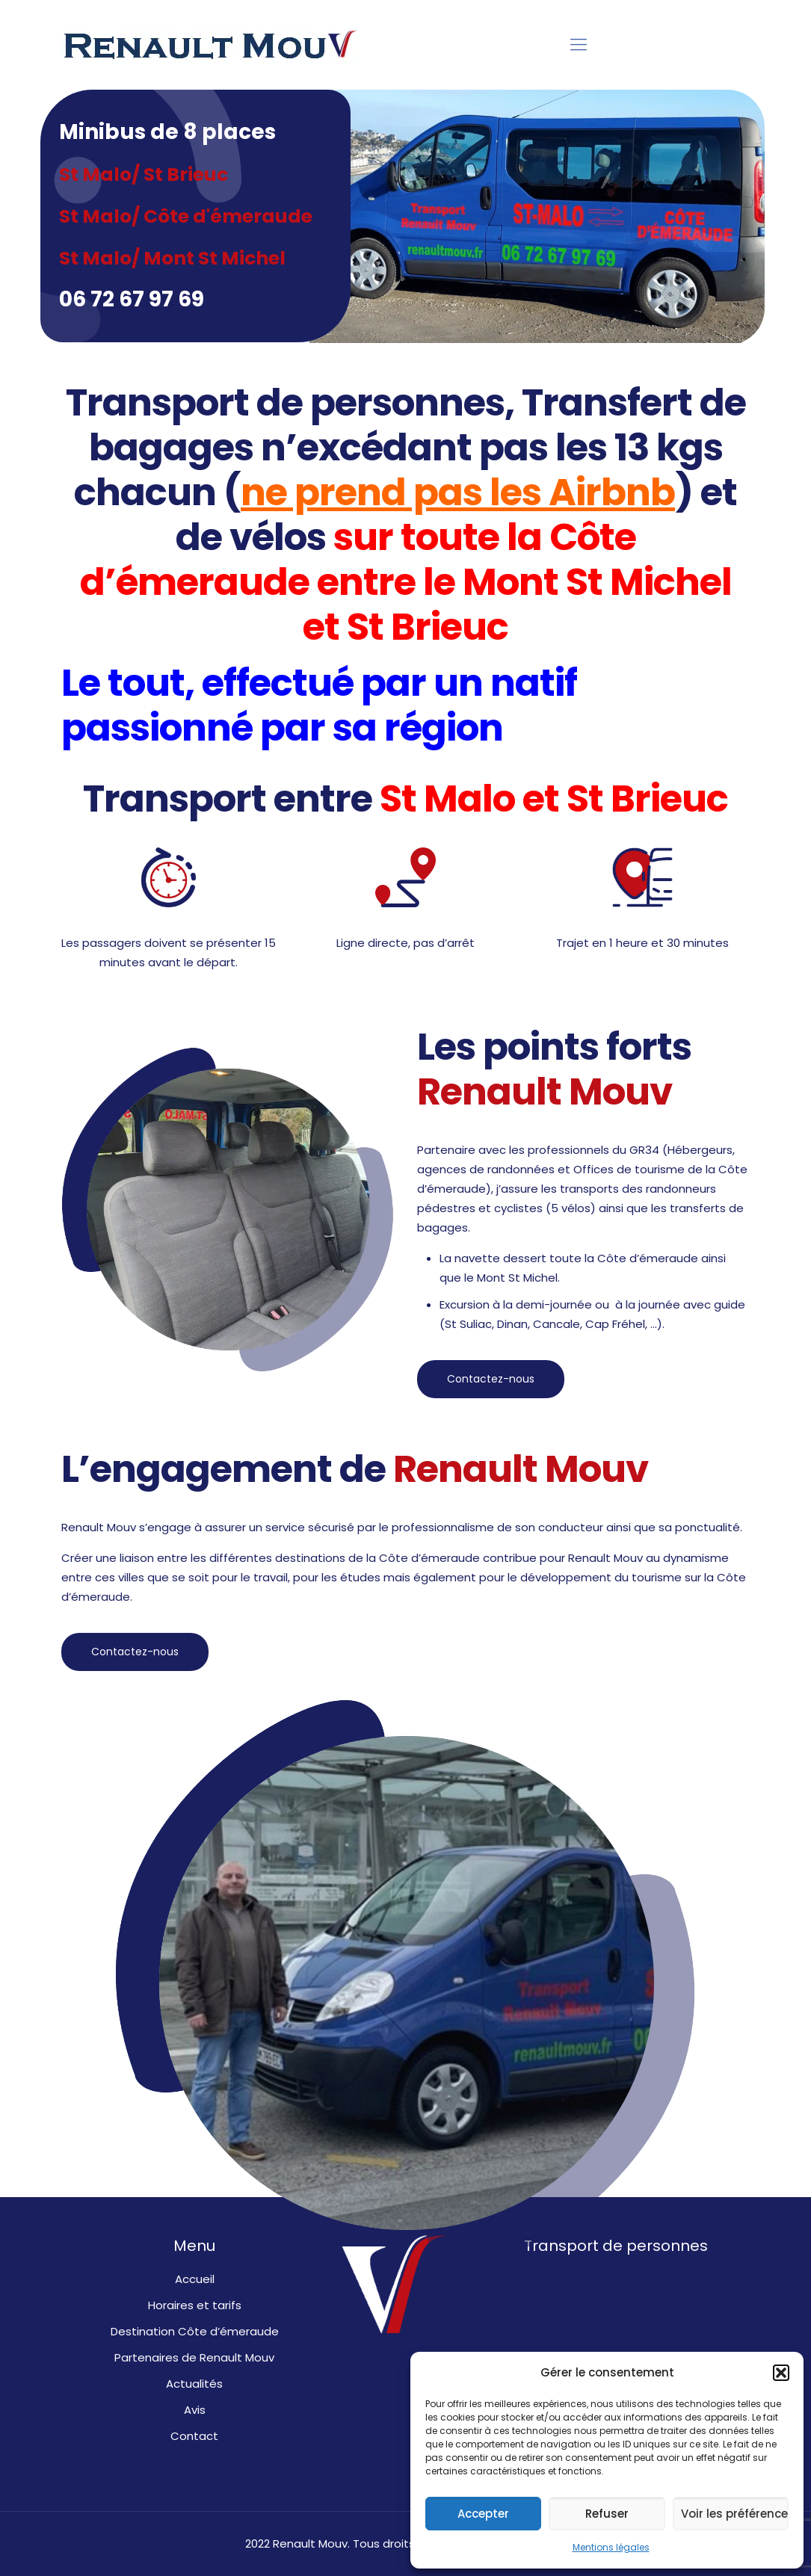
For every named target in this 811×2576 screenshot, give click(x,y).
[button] (781, 2372)
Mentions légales (611, 2547)
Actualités (194, 2383)
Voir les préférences (735, 2513)
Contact (194, 2436)
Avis (195, 2410)
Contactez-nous (490, 1378)
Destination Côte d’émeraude (195, 2331)
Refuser (607, 2513)
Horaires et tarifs (194, 2305)
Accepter (483, 2513)
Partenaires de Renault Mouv (194, 2357)
